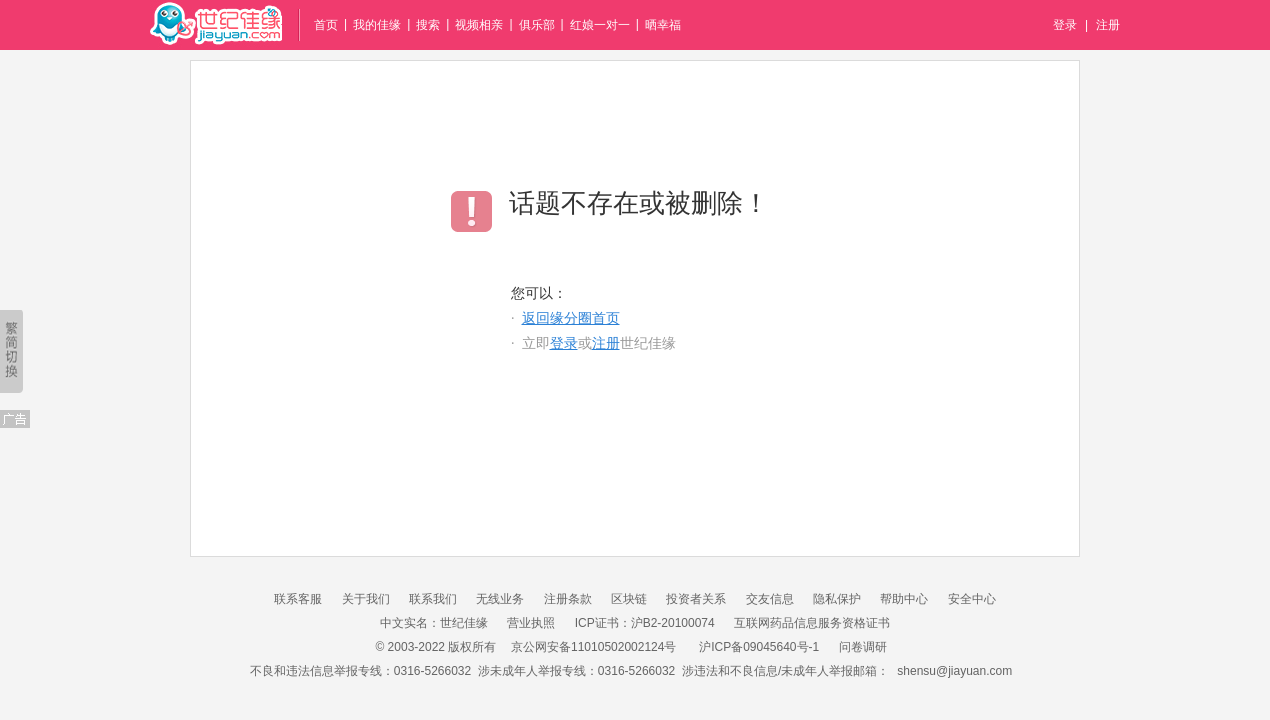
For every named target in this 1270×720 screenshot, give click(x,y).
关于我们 (366, 599)
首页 (326, 25)
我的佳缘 (377, 25)
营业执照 (531, 623)
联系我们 (433, 599)
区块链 (629, 599)
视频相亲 (479, 25)
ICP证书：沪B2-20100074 (645, 623)
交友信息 (770, 599)
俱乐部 (537, 25)
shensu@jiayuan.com (954, 671)
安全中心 (972, 599)
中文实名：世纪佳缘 (434, 623)
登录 (1065, 25)
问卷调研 (863, 647)
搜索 (428, 25)
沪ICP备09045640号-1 (759, 647)
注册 (1108, 25)
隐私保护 (837, 599)
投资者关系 (696, 599)
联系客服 (298, 599)
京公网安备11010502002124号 (593, 647)
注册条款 (568, 599)
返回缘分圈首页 (571, 318)
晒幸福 (663, 25)
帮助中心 (904, 599)
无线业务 (500, 599)
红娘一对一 (600, 25)
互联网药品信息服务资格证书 (812, 623)
